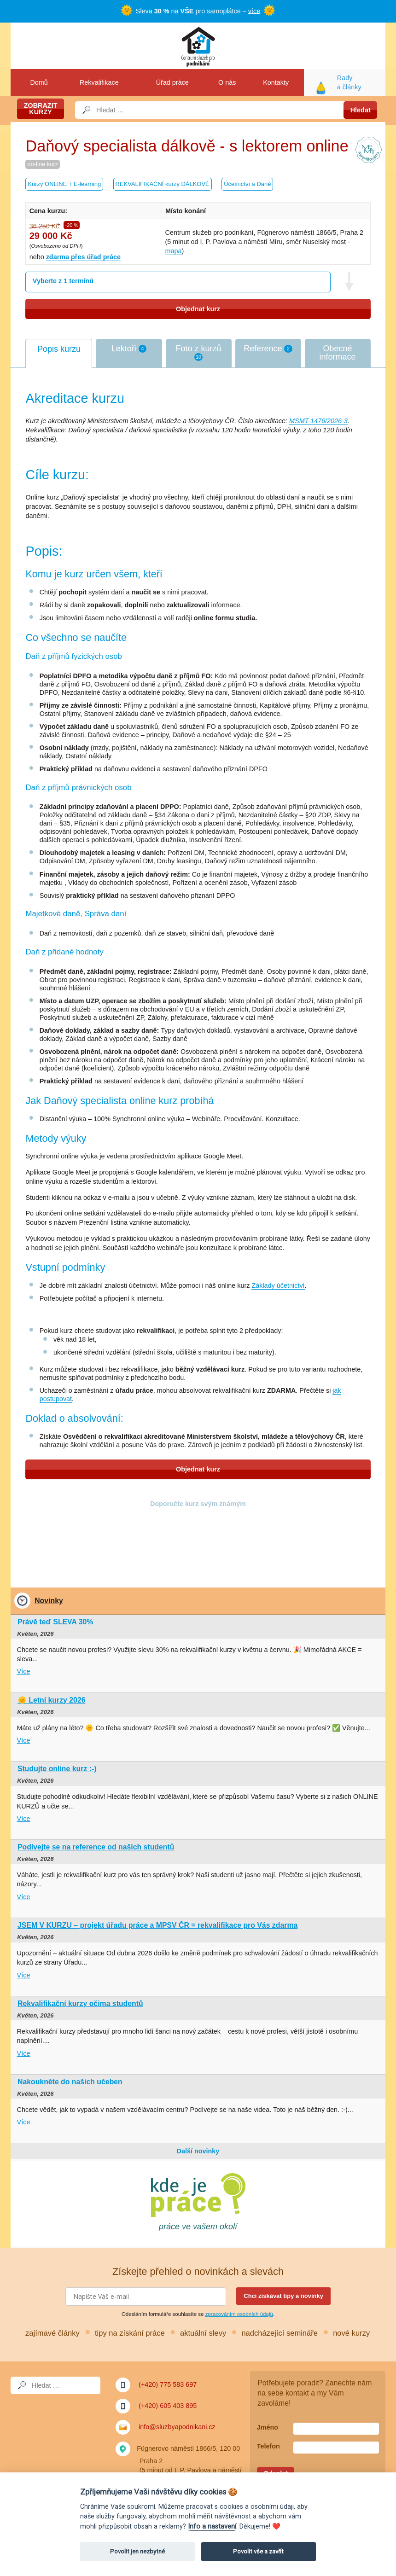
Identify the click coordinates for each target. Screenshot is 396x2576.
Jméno (267, 2427)
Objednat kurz (198, 309)
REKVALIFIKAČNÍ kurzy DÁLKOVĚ (163, 183)
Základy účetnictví (277, 1285)
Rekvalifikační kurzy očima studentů (80, 2003)
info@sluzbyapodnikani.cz (177, 2427)
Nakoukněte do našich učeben (69, 2082)
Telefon (268, 2446)
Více (23, 1671)
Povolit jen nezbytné (137, 2551)
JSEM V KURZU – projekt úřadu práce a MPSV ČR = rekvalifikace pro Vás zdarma (157, 1925)
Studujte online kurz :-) (56, 1769)
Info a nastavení (212, 2526)
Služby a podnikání (198, 46)
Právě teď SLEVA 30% (55, 1622)
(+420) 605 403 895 (168, 2405)
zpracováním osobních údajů (239, 2314)
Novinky (49, 1601)
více (254, 10)
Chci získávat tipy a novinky (283, 2295)
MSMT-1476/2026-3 (318, 420)
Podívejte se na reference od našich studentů (95, 1847)
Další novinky (198, 2151)
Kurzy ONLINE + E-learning (64, 183)
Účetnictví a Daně (247, 183)
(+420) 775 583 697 (168, 2384)
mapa (173, 251)
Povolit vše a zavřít (258, 2551)
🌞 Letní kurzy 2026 (51, 1700)
